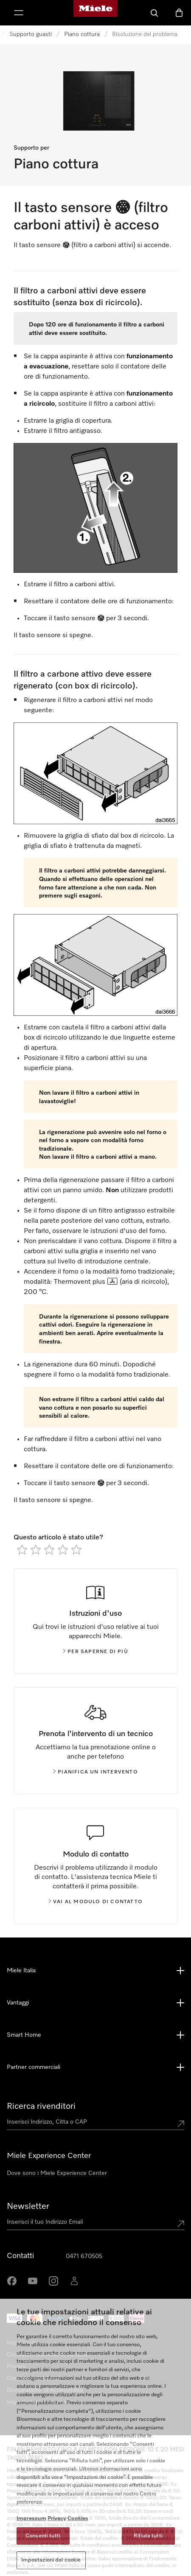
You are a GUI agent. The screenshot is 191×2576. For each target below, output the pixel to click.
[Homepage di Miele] (95, 12)
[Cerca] (154, 13)
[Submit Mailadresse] (180, 2223)
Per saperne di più (95, 1651)
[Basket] (179, 13)
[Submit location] (180, 2123)
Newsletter (28, 2206)
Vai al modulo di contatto (95, 1901)
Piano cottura (82, 34)
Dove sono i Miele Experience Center (57, 2173)
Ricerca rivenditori (41, 2106)
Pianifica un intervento (95, 1772)
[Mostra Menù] (19, 13)
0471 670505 (84, 2256)
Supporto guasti (30, 34)
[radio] (22, 1549)
